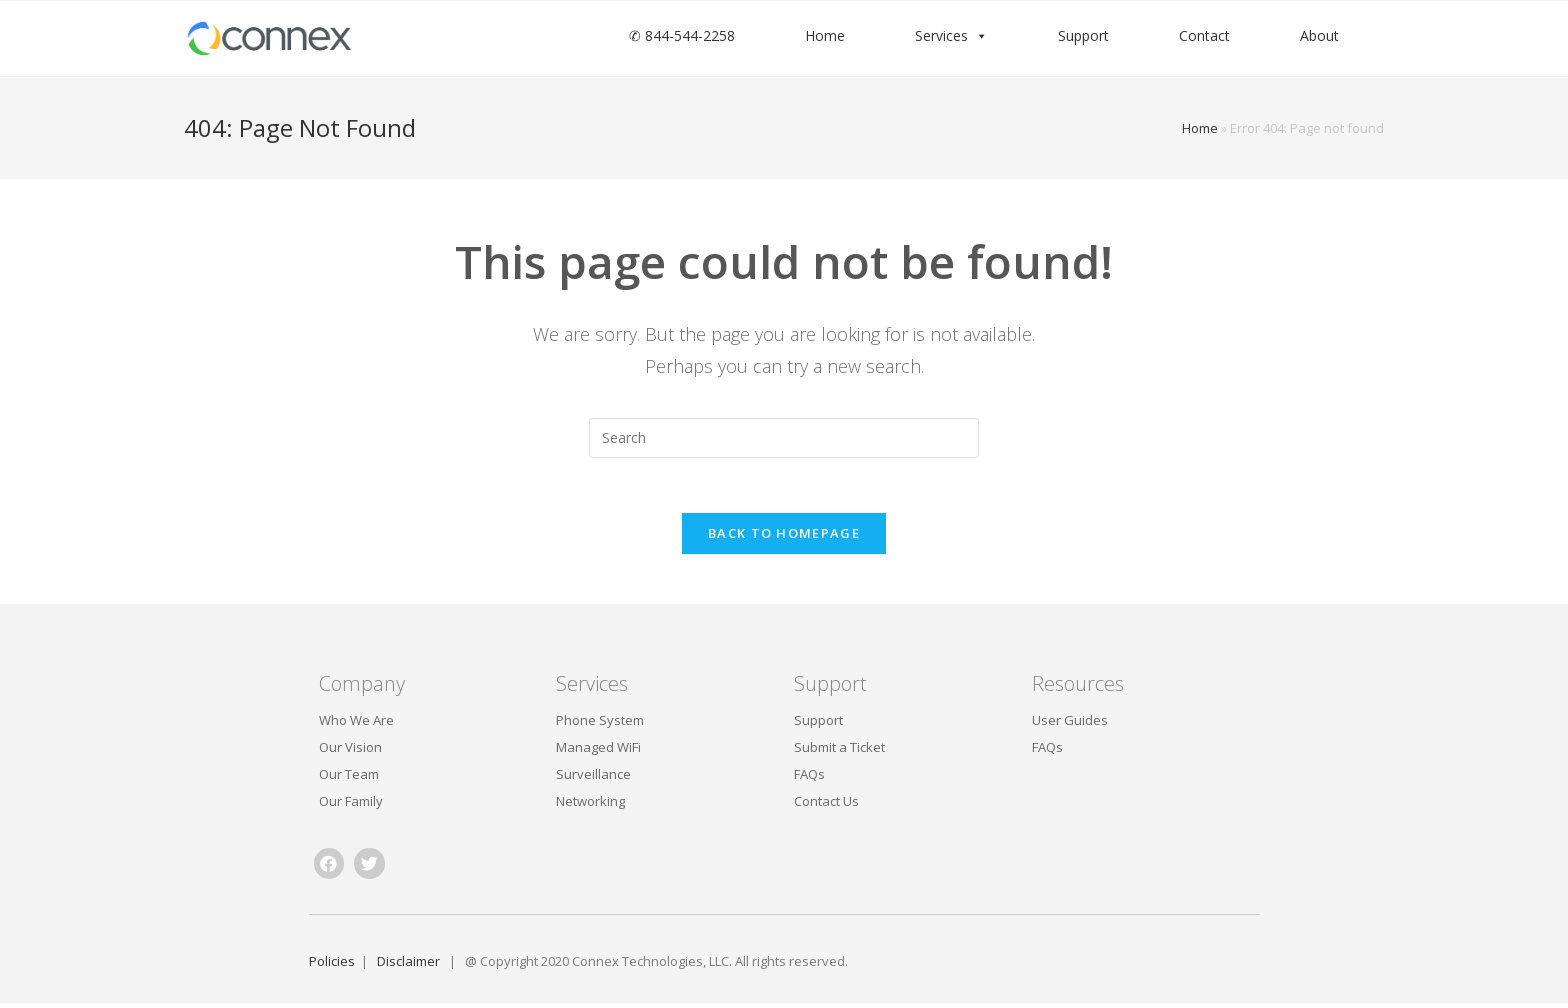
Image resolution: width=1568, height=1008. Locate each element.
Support (1083, 35)
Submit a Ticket (839, 752)
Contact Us (826, 806)
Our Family (351, 806)
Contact (1204, 35)
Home (825, 35)
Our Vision (350, 752)
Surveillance (593, 779)
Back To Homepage (784, 538)
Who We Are (356, 725)
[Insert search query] (784, 438)
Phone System (600, 725)
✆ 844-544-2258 (682, 35)
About (1319, 35)
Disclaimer (413, 965)
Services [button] (941, 35)
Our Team (349, 779)
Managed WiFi (598, 752)
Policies (332, 965)
